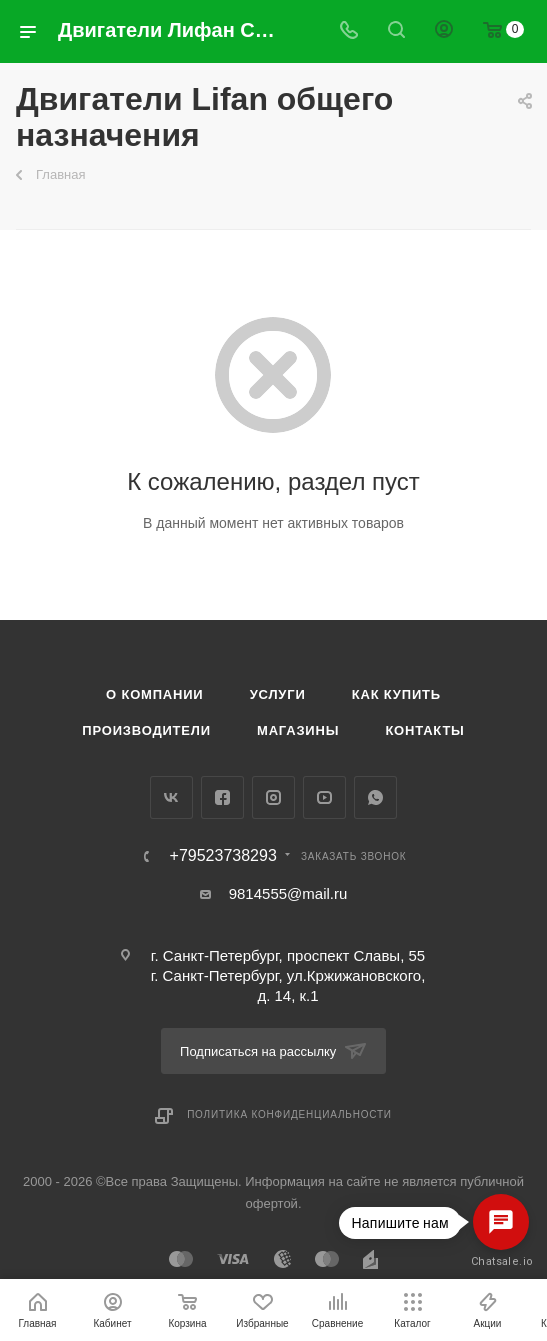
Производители (146, 730)
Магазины (298, 730)
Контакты (424, 730)
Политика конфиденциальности (289, 1114)
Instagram (273, 797)
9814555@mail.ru (288, 893)
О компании (154, 694)
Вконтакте (171, 797)
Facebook (222, 797)
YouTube (324, 797)
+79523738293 (223, 856)
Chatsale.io (501, 1261)
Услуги (278, 694)
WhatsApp (375, 797)
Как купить (396, 694)
